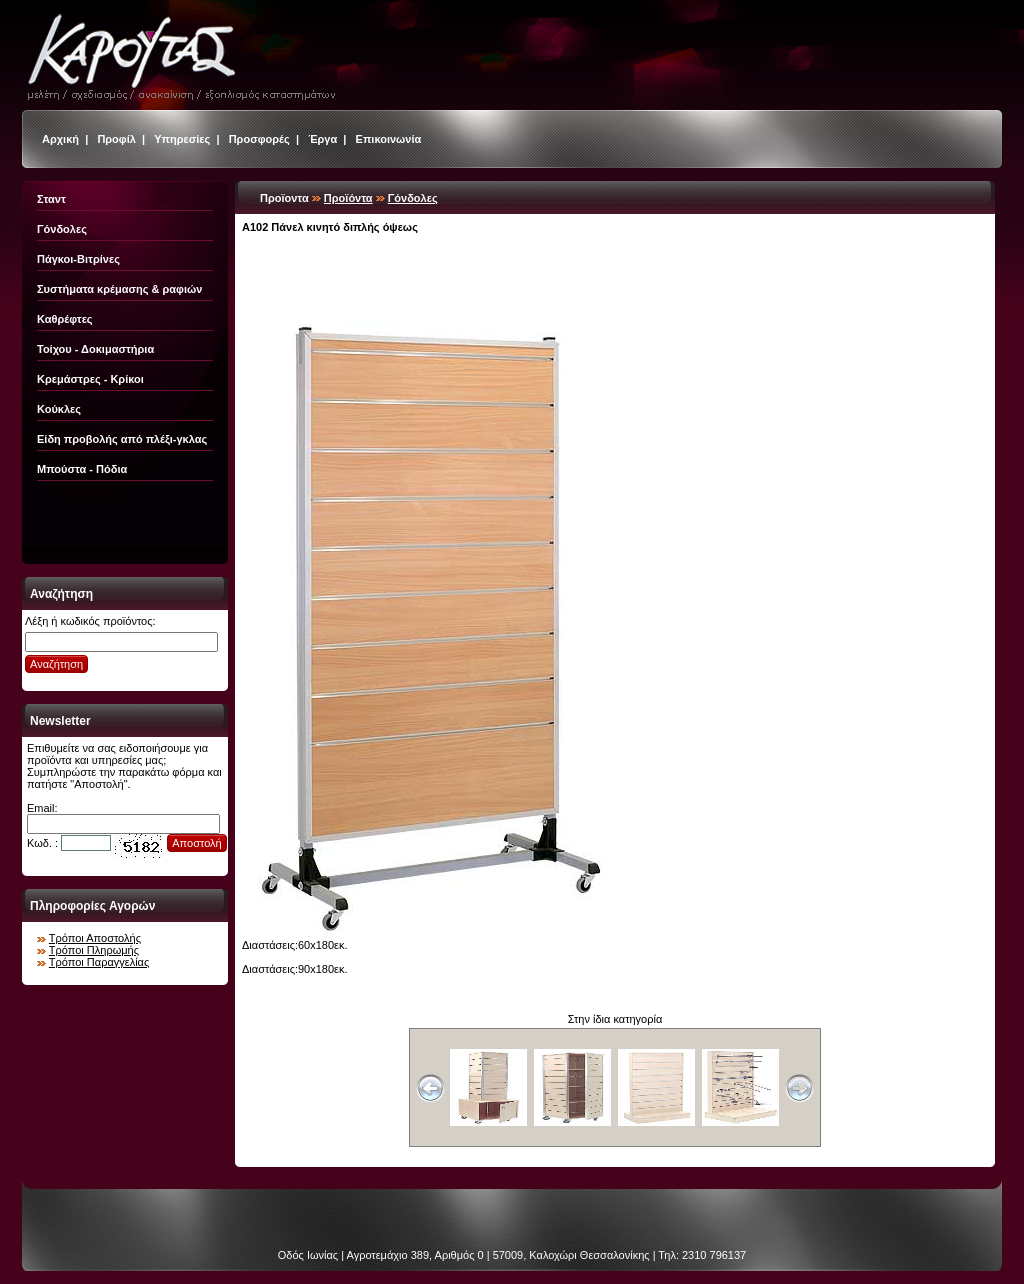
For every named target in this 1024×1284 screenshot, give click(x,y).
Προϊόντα (348, 198)
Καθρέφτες (65, 319)
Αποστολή (196, 843)
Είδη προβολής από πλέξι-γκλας (122, 439)
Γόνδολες (62, 229)
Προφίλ (116, 139)
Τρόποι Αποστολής (95, 938)
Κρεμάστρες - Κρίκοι (90, 379)
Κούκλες (59, 409)
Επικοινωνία (389, 139)
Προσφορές (259, 139)
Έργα (322, 139)
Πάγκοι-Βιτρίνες (78, 259)
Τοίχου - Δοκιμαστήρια (95, 349)
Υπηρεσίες (182, 139)
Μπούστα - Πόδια (82, 469)
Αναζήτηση (56, 664)
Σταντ (51, 199)
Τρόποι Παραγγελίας (99, 962)
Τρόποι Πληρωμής (94, 950)
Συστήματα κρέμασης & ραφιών (119, 289)
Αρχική (60, 139)
